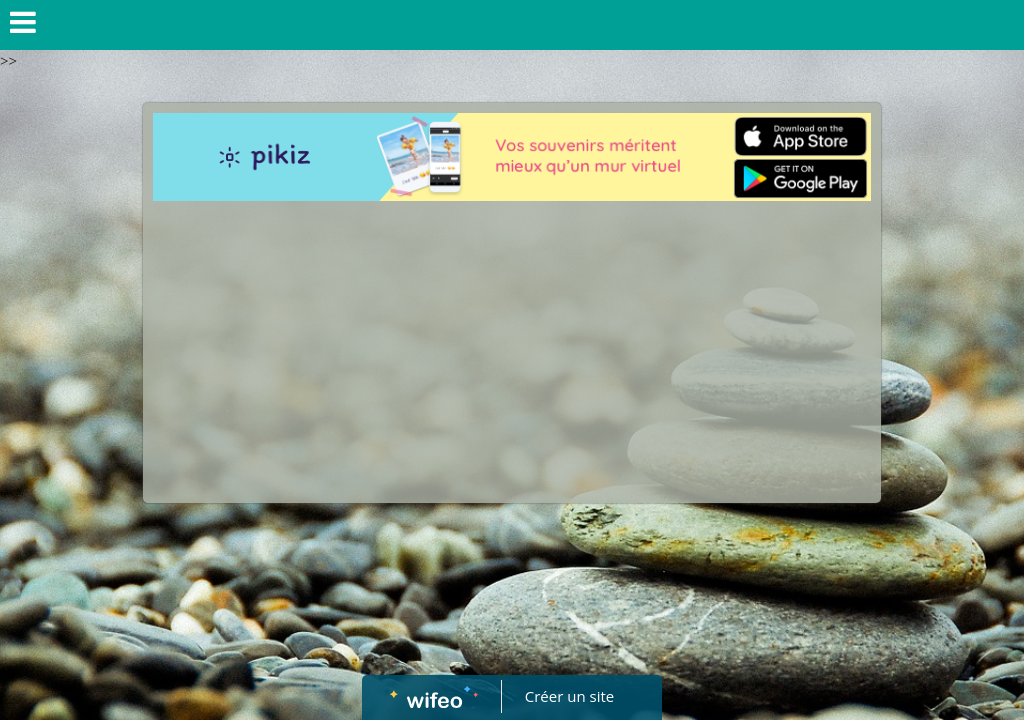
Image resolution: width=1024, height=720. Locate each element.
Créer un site (569, 696)
